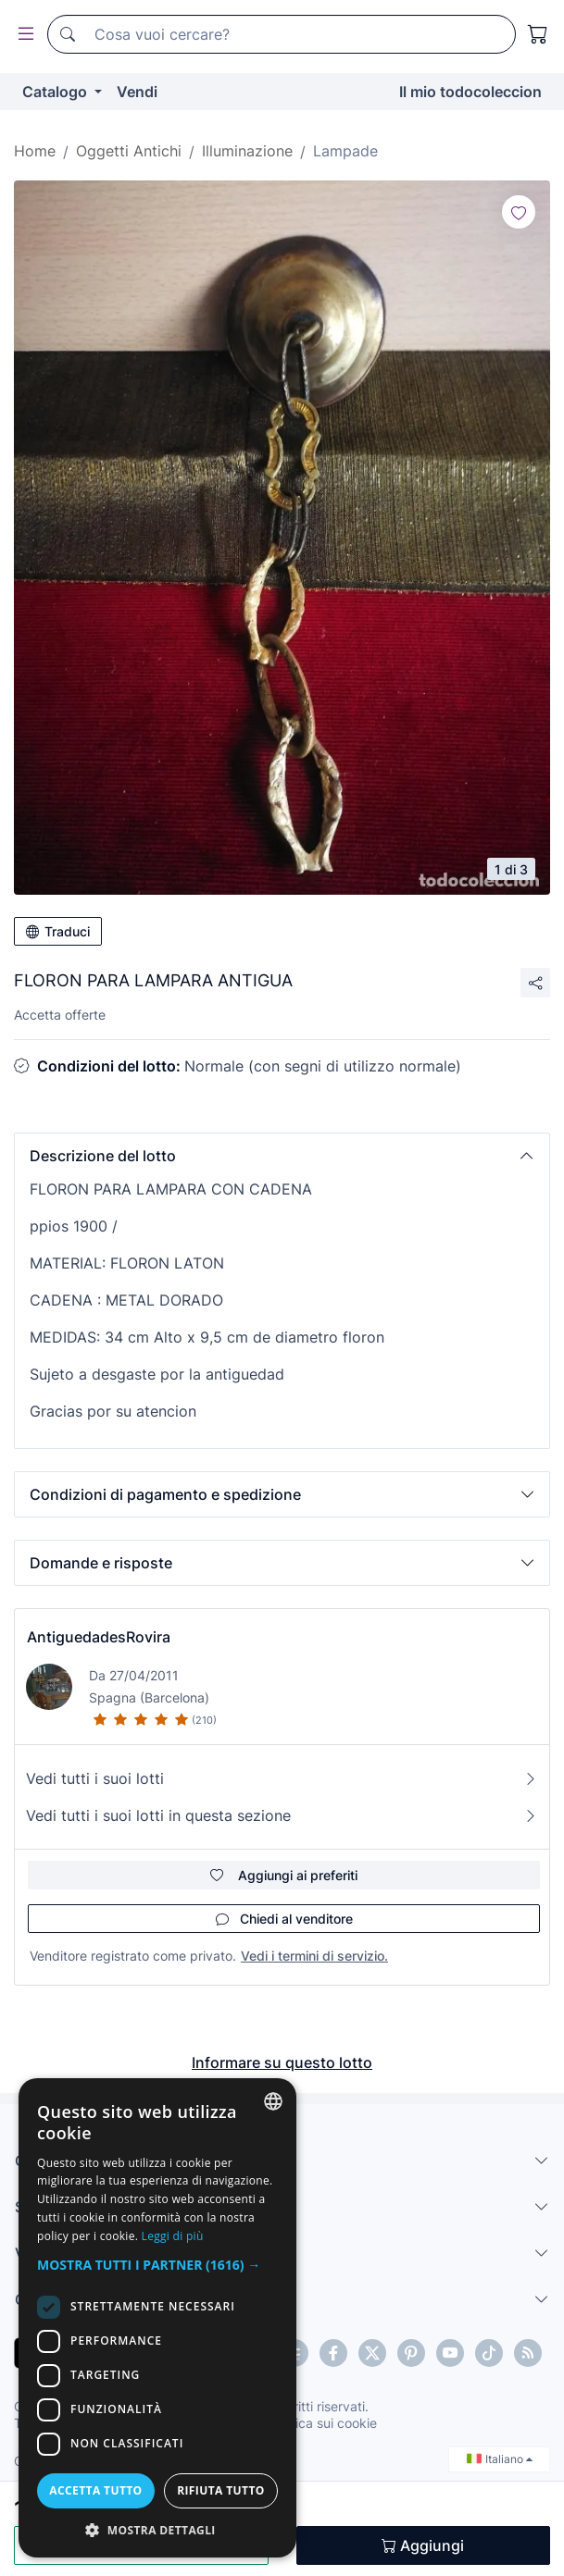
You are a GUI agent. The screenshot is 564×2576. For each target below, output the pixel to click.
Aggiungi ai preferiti (283, 1875)
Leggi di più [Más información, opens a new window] (173, 2236)
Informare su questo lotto (282, 2062)
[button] (282, 1156)
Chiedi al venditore (284, 1918)
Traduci (58, 931)
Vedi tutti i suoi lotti (282, 1778)
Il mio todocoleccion (470, 91)
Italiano (500, 2459)
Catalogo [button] (56, 91)
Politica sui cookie (323, 2423)
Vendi (137, 91)
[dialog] (157, 2317)
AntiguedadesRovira (98, 1637)
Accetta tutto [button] (95, 2490)
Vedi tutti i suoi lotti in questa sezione (282, 1815)
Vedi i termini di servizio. (314, 1955)
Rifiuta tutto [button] (221, 2490)
